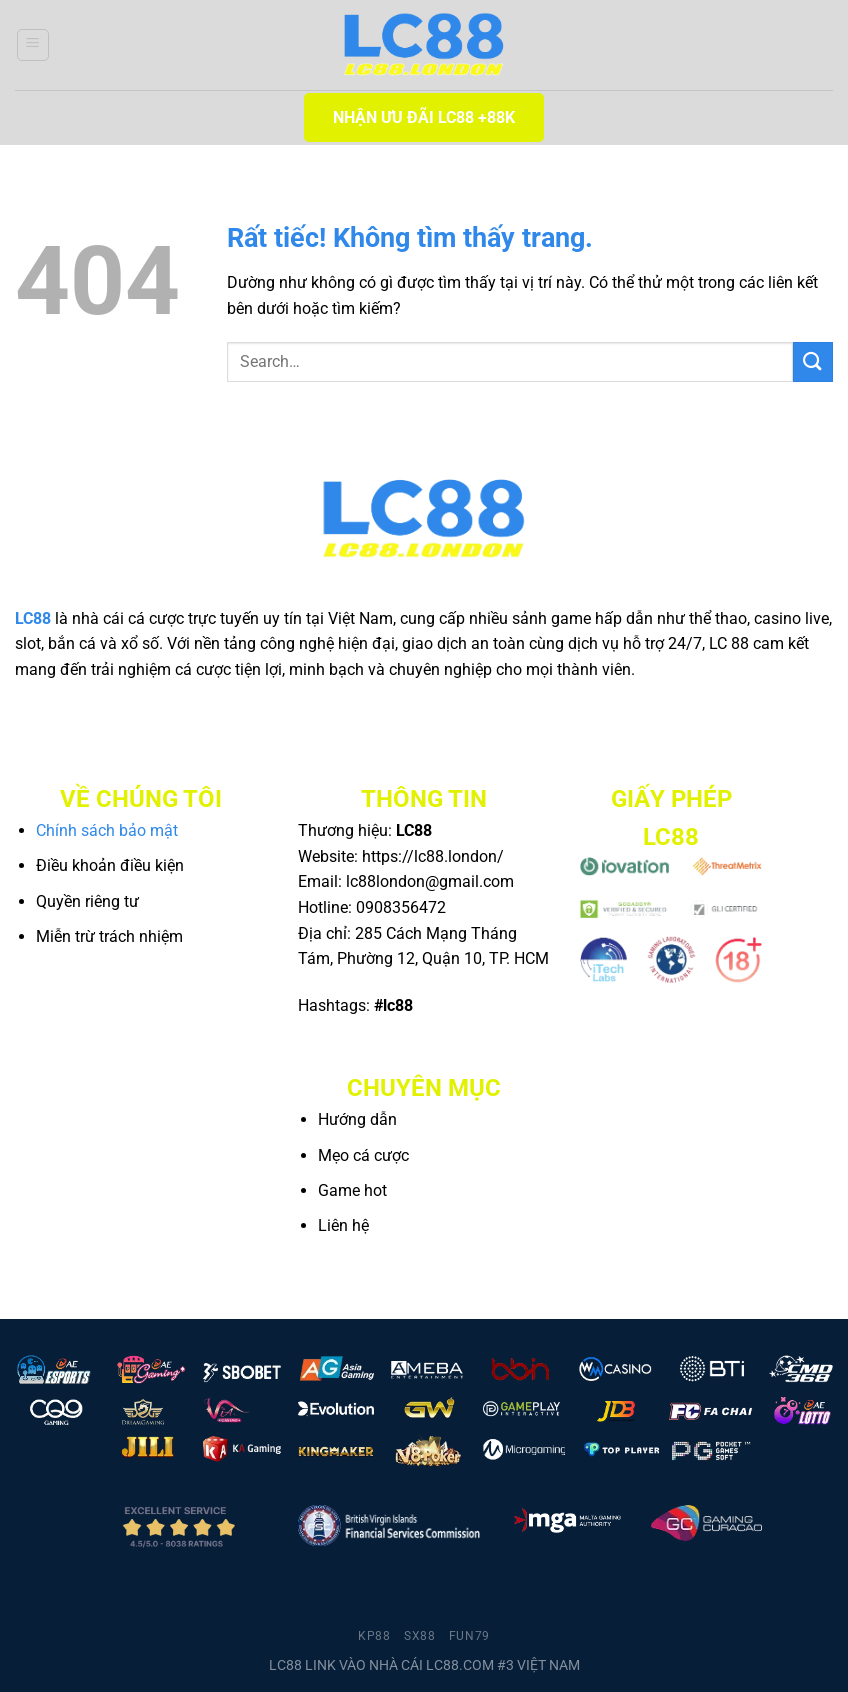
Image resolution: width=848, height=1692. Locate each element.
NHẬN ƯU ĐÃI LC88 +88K (424, 117)
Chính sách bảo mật (107, 830)
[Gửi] (813, 361)
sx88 (419, 1636)
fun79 (469, 1636)
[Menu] (33, 45)
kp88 (374, 1636)
